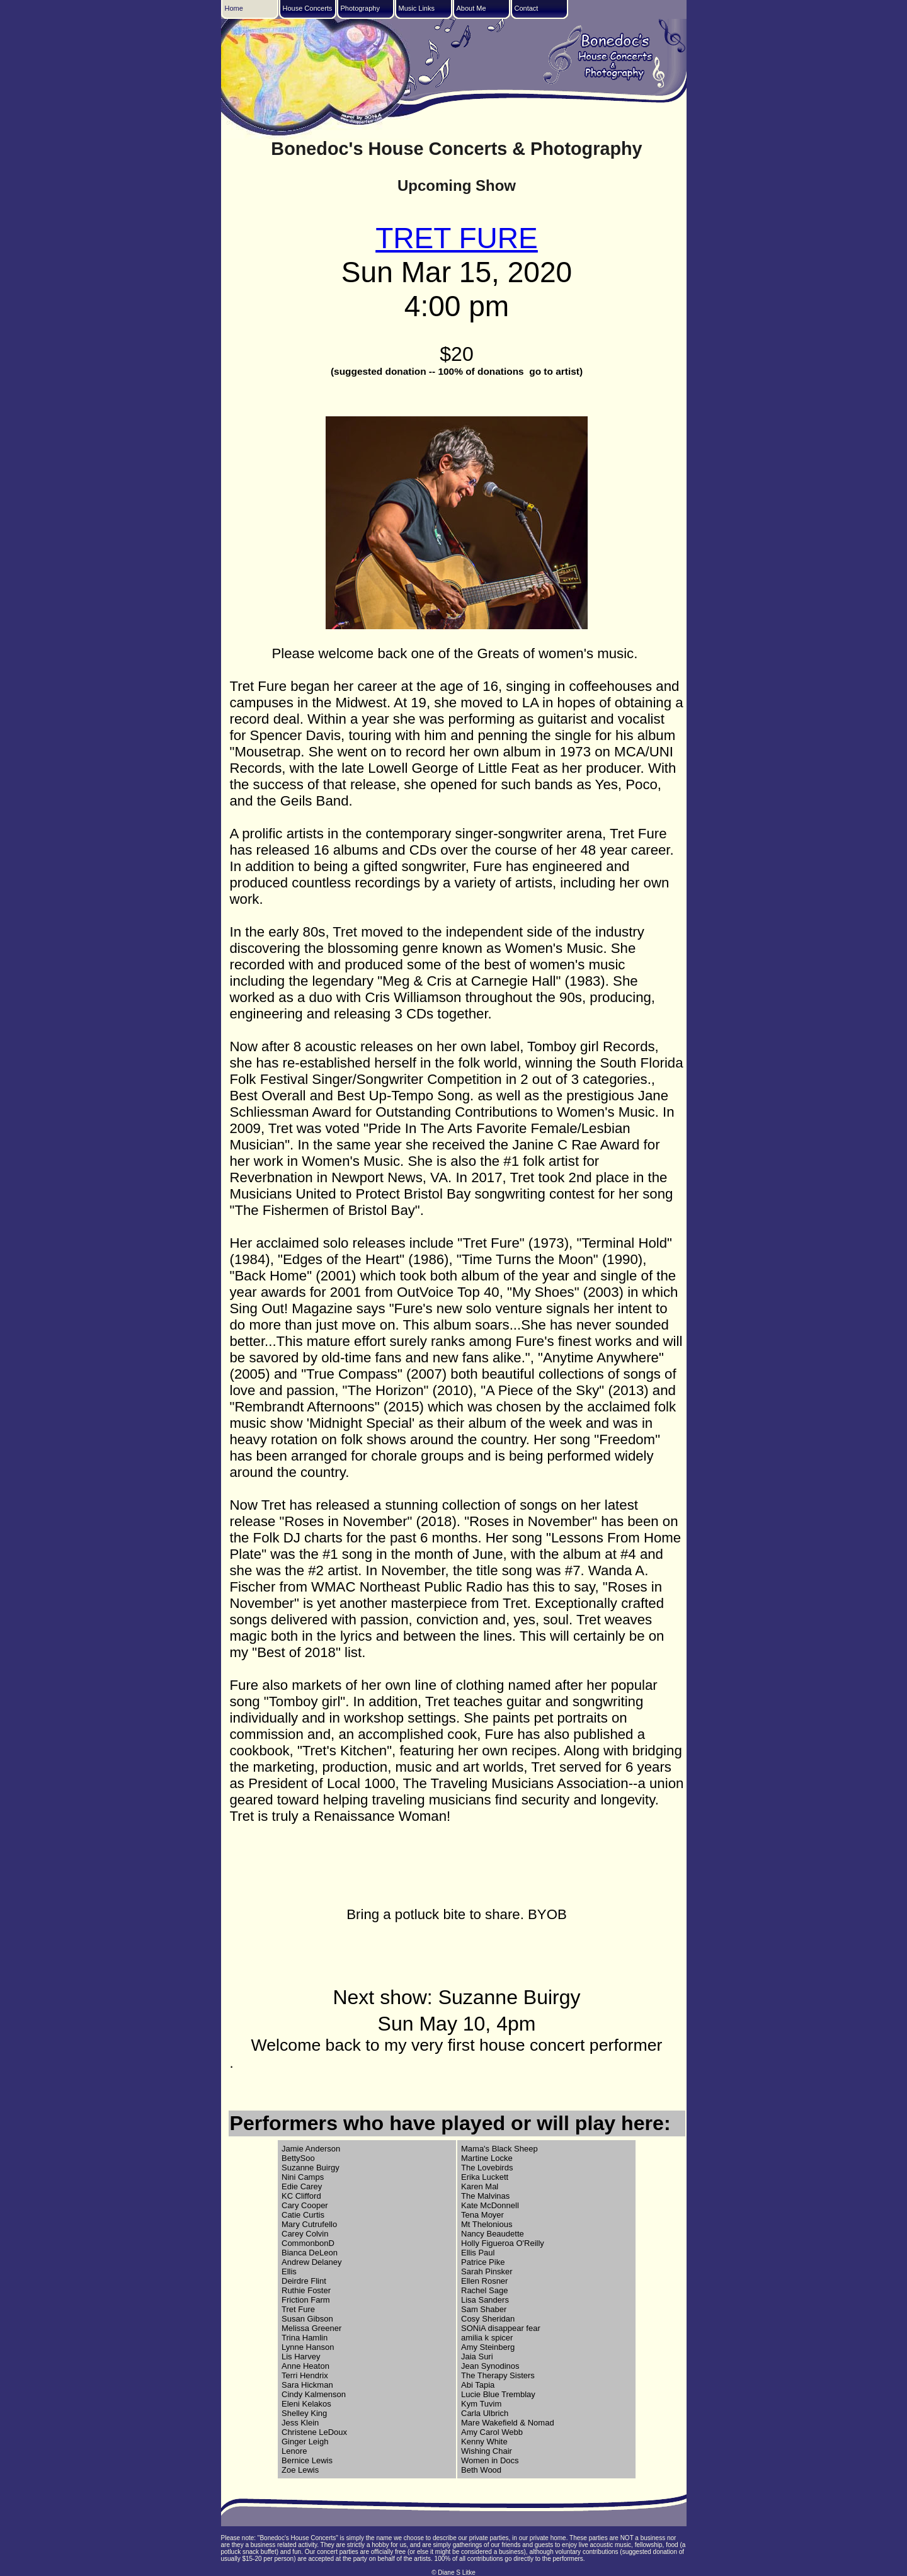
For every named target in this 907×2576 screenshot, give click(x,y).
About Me (471, 8)
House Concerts (308, 8)
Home (234, 8)
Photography (360, 8)
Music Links (417, 8)
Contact (527, 8)
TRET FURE (456, 238)
